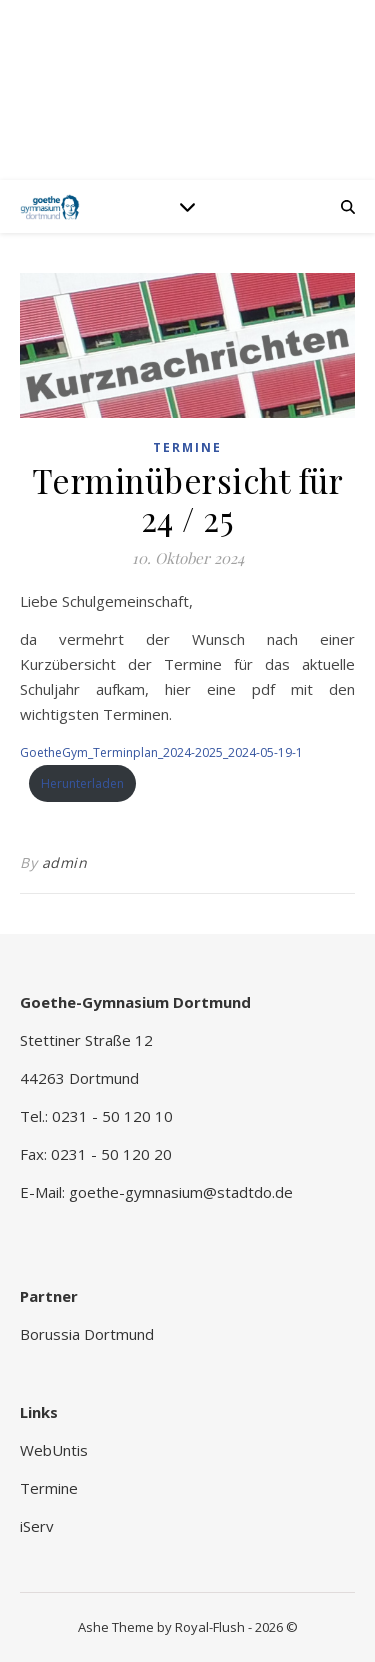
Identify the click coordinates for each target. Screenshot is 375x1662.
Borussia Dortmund (87, 1334)
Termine (187, 447)
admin (65, 862)
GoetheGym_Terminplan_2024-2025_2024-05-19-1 (161, 752)
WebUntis (54, 1450)
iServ (37, 1526)
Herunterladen (82, 783)
